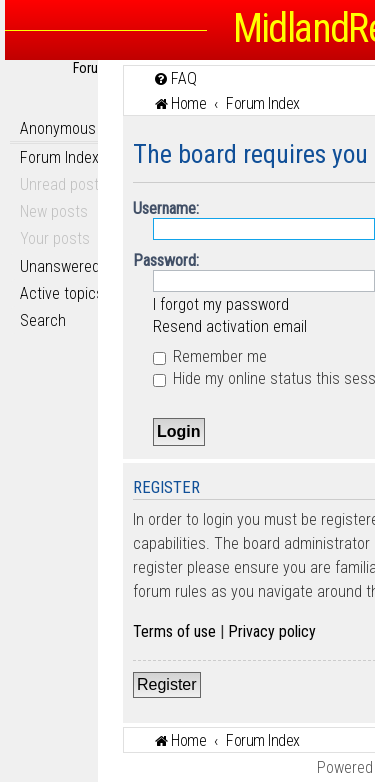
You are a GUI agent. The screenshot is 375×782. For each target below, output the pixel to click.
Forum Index (59, 157)
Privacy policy (272, 631)
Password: (166, 260)
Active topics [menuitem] (62, 293)
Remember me (210, 356)
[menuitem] (175, 78)
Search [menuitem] (43, 320)
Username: (166, 208)
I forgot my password (221, 304)
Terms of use (174, 631)
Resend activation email (230, 326)
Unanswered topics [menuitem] (82, 266)
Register (167, 684)
